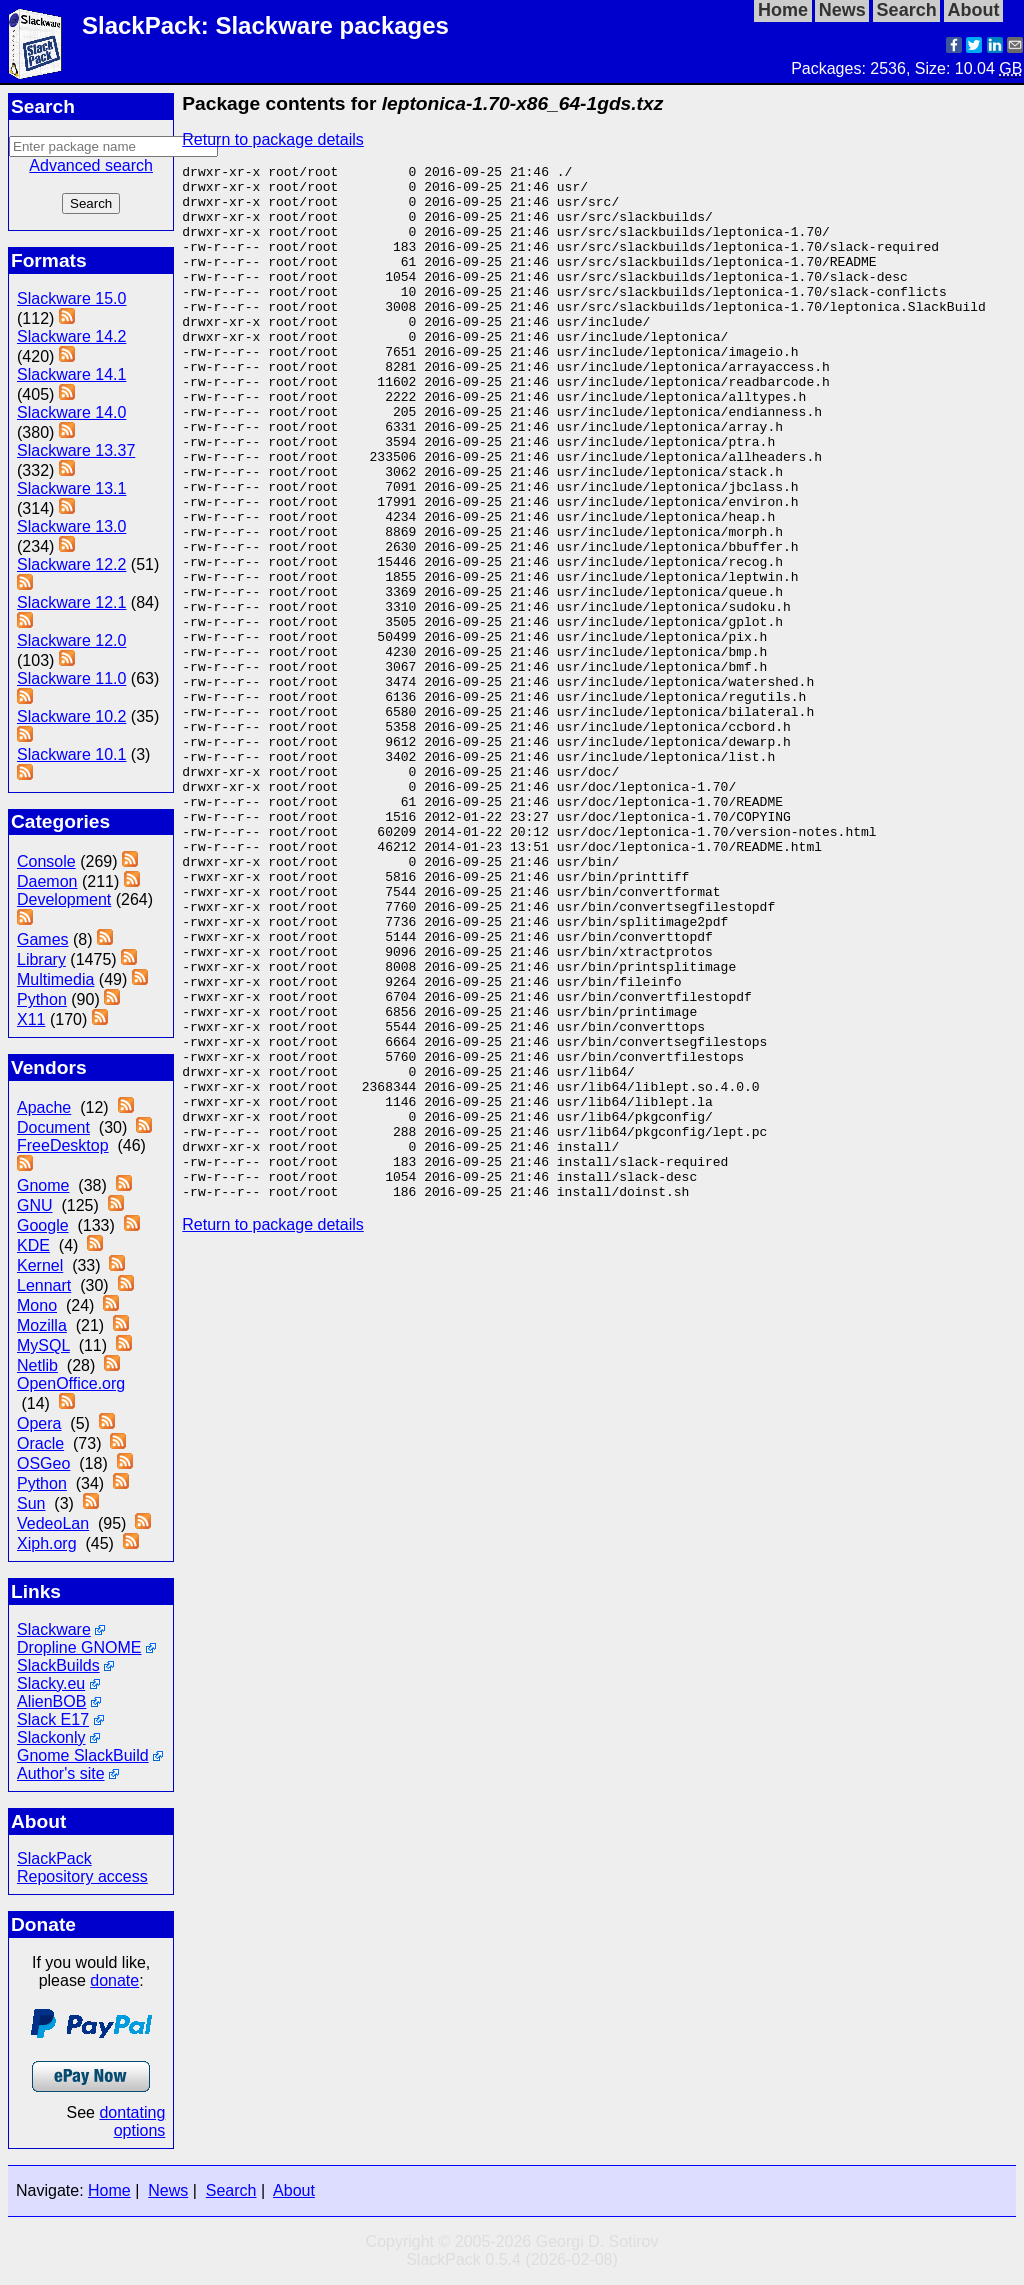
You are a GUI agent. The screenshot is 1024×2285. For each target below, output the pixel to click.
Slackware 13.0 (71, 526)
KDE (33, 1245)
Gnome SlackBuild (83, 1755)
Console (46, 861)
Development (64, 899)
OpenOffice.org (71, 1383)
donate (114, 1980)
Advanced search (91, 165)
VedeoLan (53, 1523)
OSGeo (43, 1463)
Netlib (37, 1365)
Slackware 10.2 (71, 716)
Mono (37, 1305)
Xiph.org (47, 1543)
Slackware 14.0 (71, 412)
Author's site (61, 1773)
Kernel (40, 1265)
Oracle (40, 1443)
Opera (39, 1423)
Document (53, 1127)
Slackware (54, 1629)
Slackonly (51, 1737)
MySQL (43, 1345)
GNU (35, 1205)
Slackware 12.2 (71, 564)
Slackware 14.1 (71, 374)
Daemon (47, 881)
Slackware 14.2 (71, 336)
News (168, 2190)
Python (42, 999)
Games (43, 939)
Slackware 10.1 (71, 754)
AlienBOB (51, 1701)
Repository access (82, 1876)
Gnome (43, 1185)
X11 (31, 1019)
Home (109, 2190)
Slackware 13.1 (71, 488)
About (294, 2190)
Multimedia (55, 979)
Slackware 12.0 (71, 640)
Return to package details (272, 139)
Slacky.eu (51, 1683)
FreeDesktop (63, 1145)
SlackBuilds (58, 1665)
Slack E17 (53, 1719)
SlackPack (54, 1858)
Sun (31, 1503)
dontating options (132, 2121)
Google (43, 1225)
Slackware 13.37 (76, 450)
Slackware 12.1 (71, 602)
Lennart (44, 1285)
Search (231, 2190)
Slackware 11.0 (71, 678)
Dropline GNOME (79, 1647)
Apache (44, 1107)
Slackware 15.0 (71, 298)
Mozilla (42, 1325)
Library (41, 959)
